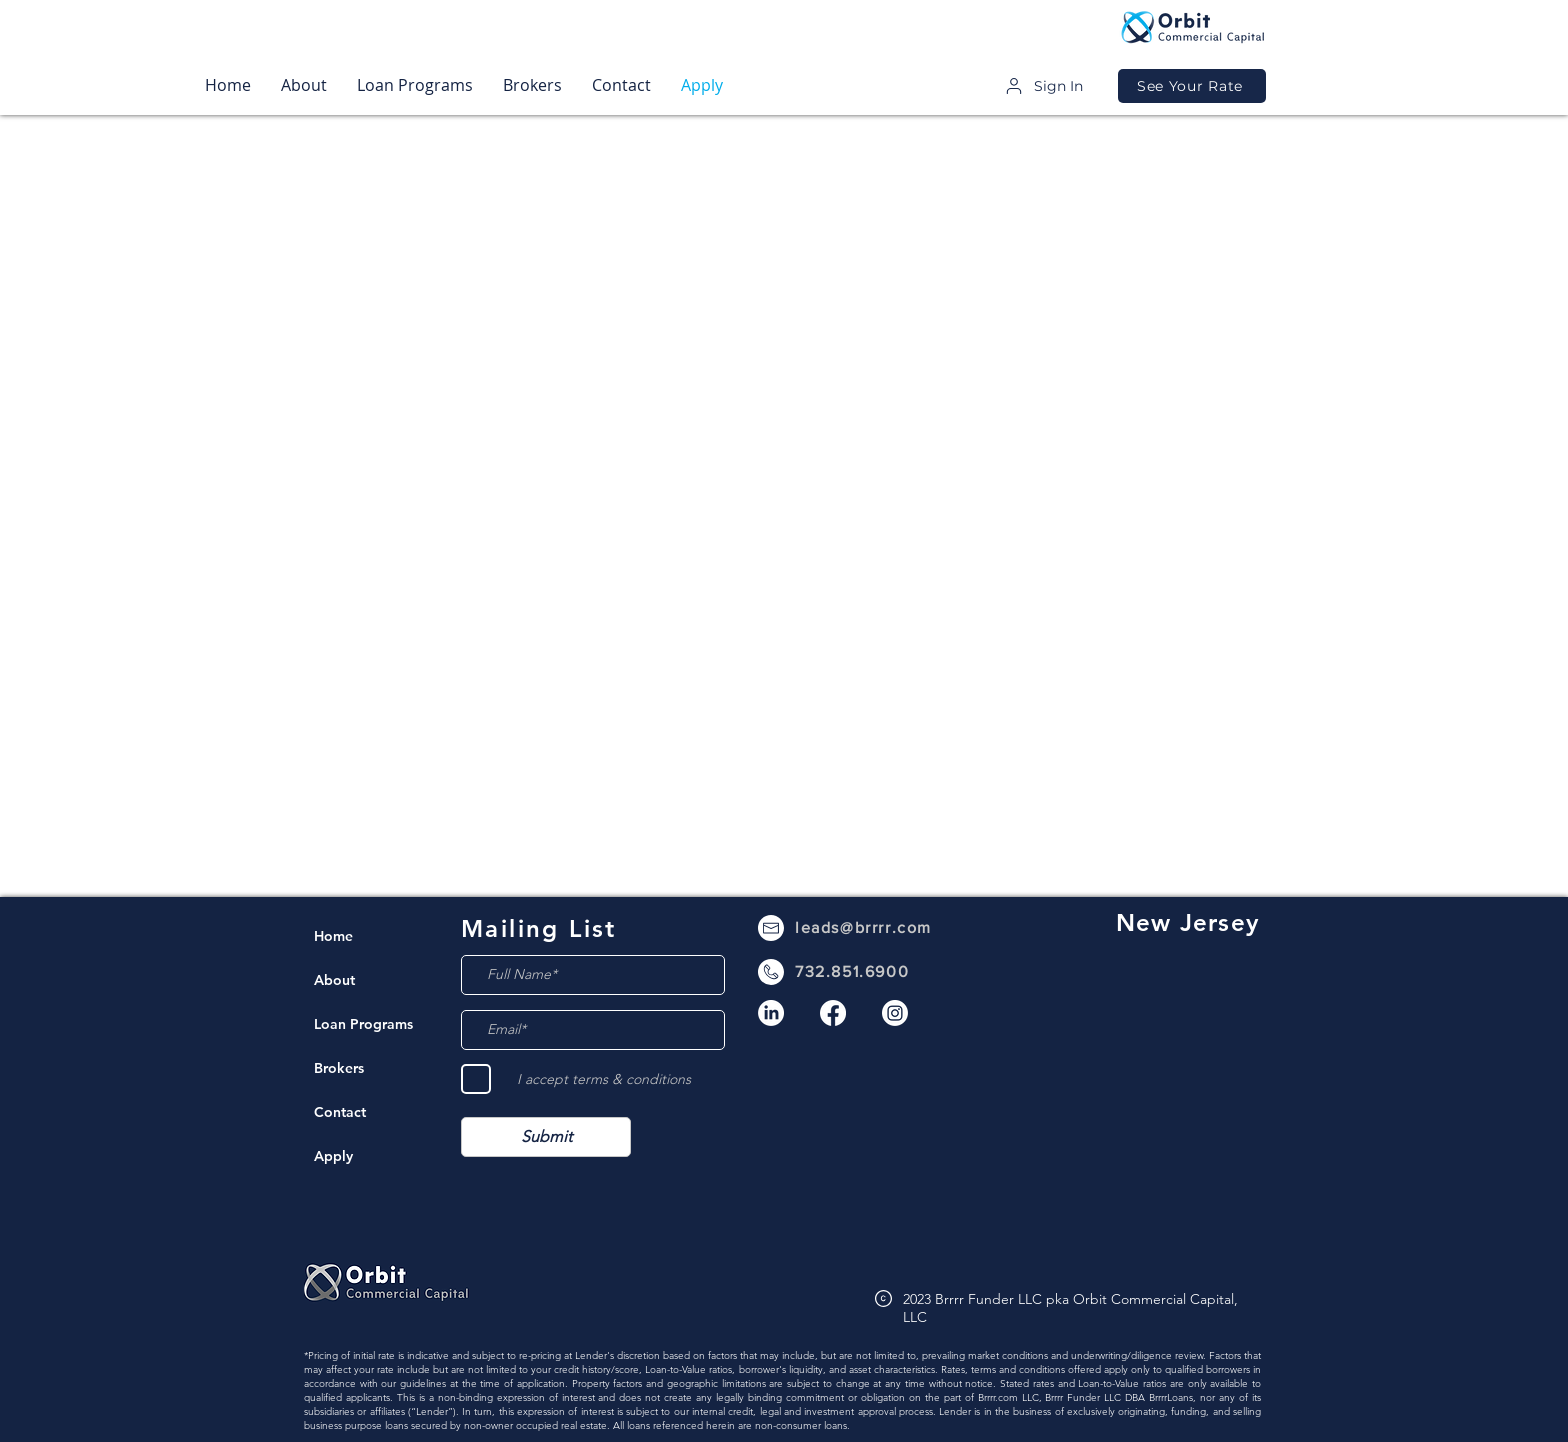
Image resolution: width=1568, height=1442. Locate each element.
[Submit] (546, 1137)
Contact (340, 1112)
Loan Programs (363, 1024)
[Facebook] (833, 1013)
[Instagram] (895, 1013)
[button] (304, 85)
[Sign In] (1043, 86)
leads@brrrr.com (863, 927)
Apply (333, 1156)
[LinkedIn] (771, 1013)
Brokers (339, 1068)
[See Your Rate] (1192, 86)
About (334, 980)
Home (333, 936)
